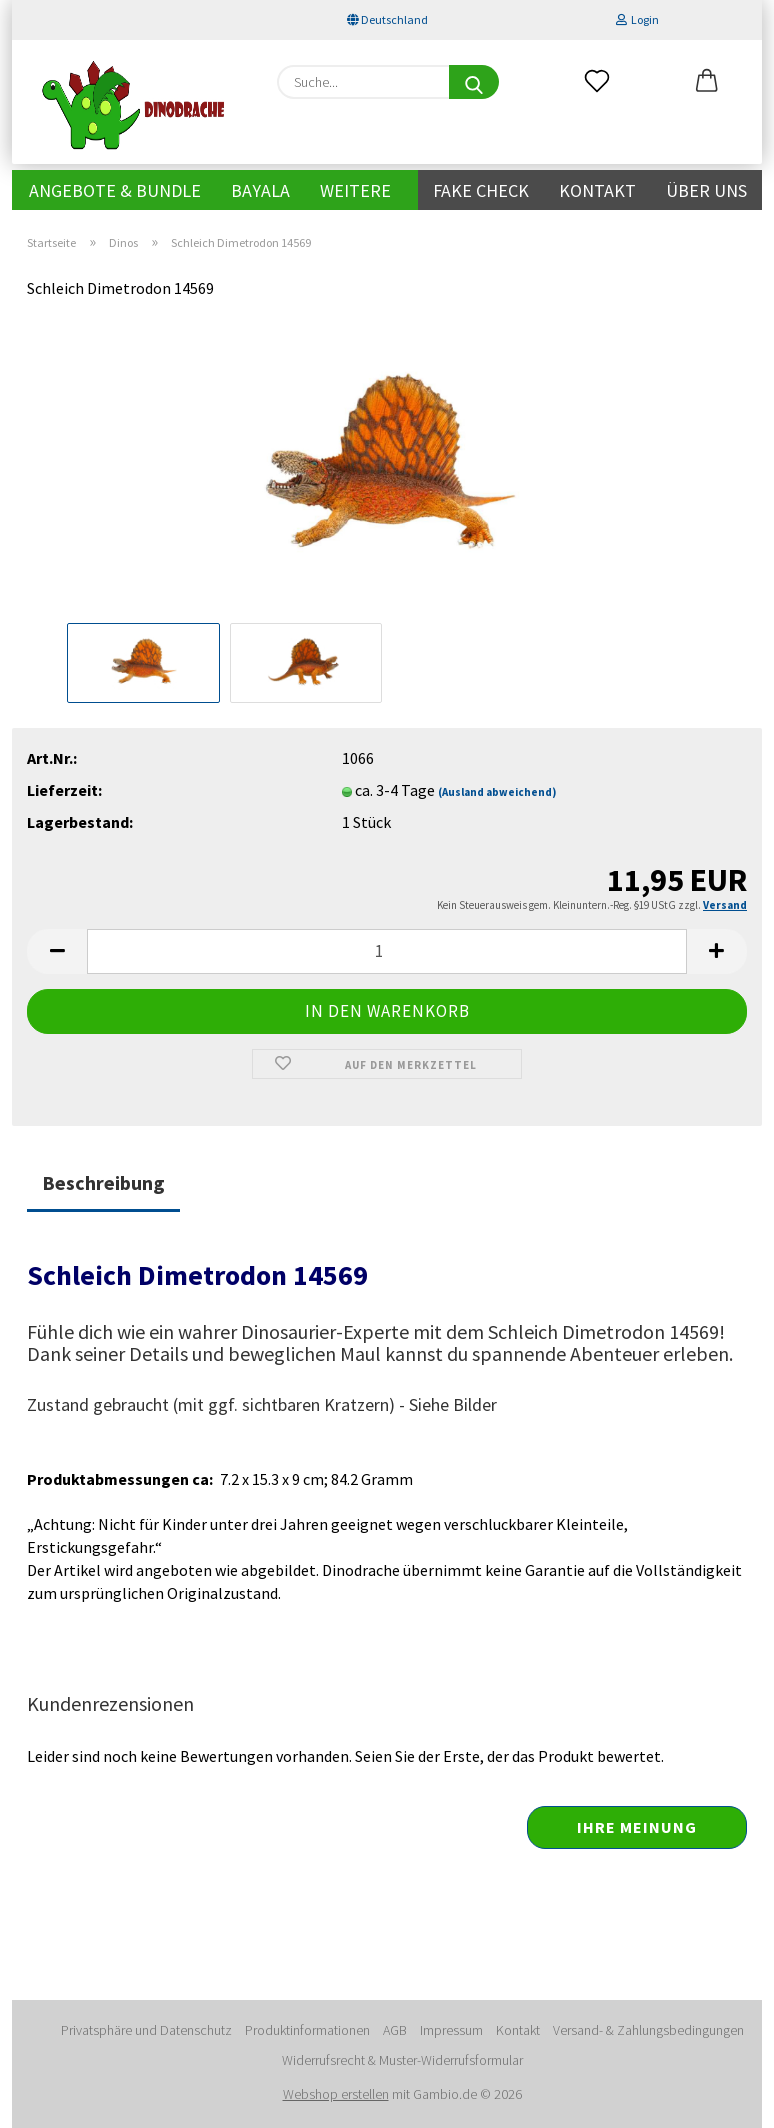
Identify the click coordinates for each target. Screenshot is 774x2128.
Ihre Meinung (637, 1827)
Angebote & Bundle (115, 190)
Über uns (706, 190)
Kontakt (597, 190)
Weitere (355, 190)
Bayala (260, 190)
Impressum (451, 2030)
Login (637, 19)
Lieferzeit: (64, 790)
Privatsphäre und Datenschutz (146, 2030)
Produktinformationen (307, 2030)
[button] (707, 82)
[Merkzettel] (597, 82)
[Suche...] (474, 82)
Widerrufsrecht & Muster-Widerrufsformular (402, 2060)
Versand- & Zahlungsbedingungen (648, 2030)
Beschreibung (103, 1182)
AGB (395, 2030)
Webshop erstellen (336, 2094)
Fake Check (481, 190)
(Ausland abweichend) (497, 792)
